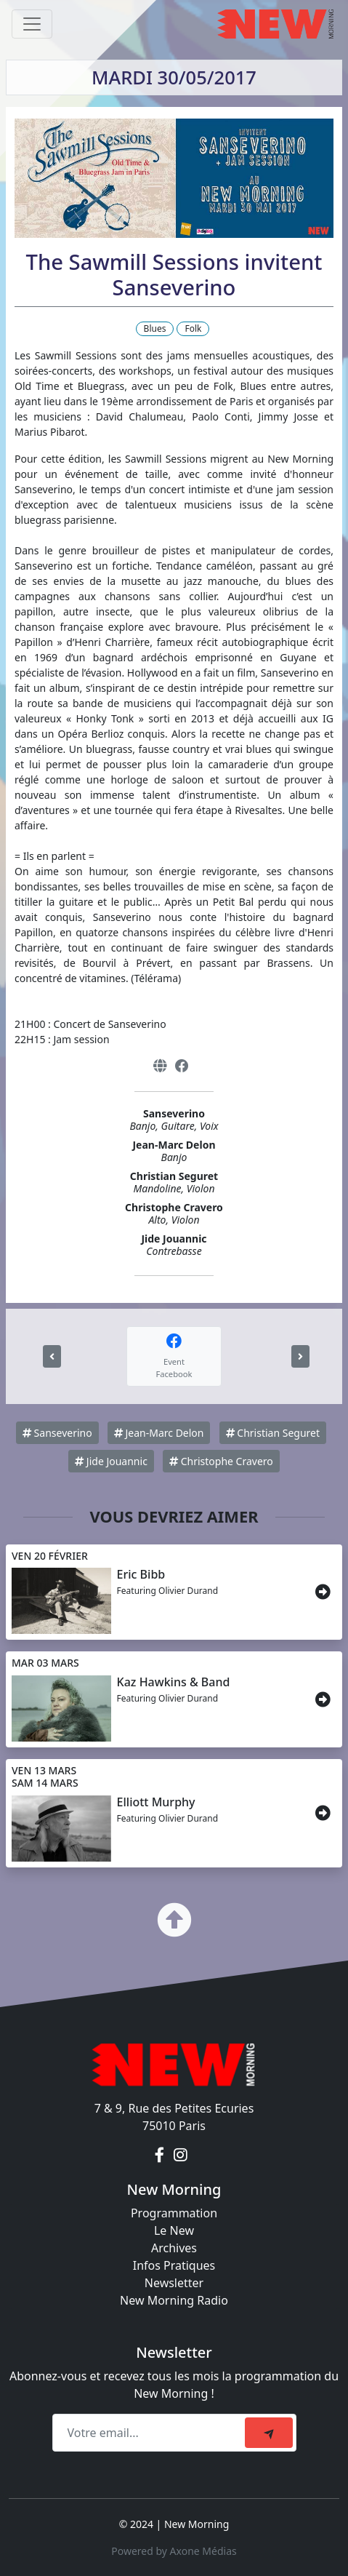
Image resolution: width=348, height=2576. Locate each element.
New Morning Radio (174, 2300)
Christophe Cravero (221, 1461)
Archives (174, 2248)
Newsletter (174, 2283)
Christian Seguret (273, 1433)
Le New (174, 2230)
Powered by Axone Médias (173, 2551)
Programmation (174, 2213)
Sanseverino (57, 1433)
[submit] (269, 2432)
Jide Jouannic (111, 1461)
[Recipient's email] (151, 2432)
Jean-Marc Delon (159, 1433)
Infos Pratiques (174, 2265)
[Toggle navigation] (32, 24)
